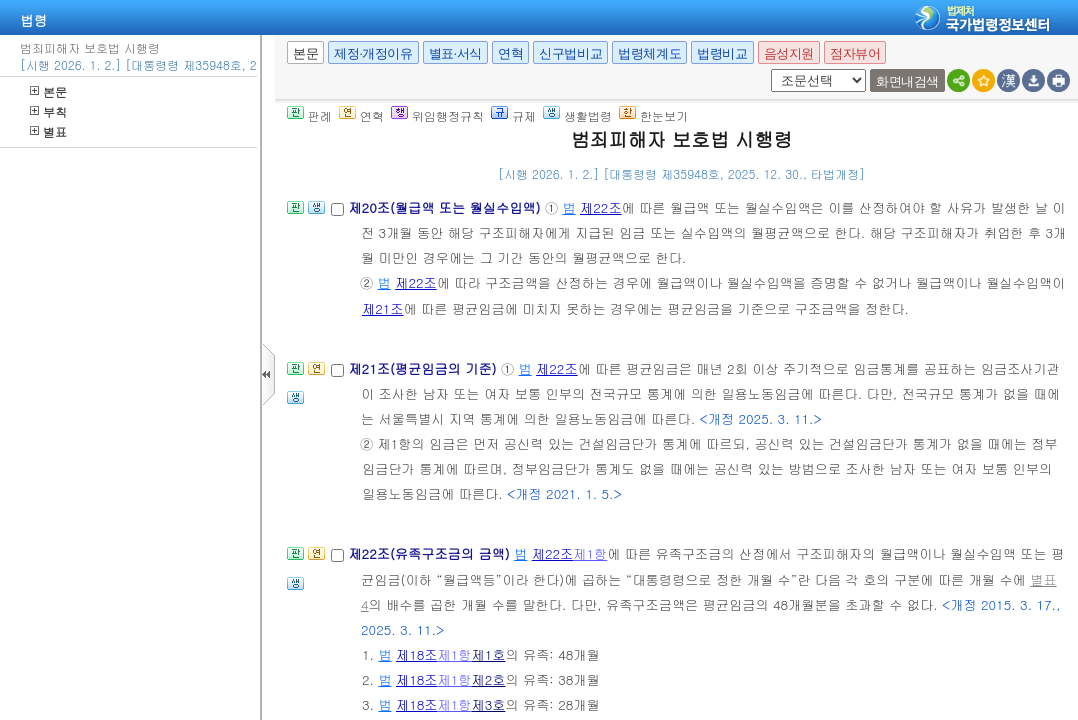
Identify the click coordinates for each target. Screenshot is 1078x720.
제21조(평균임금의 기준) (424, 368)
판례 (309, 115)
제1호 (488, 654)
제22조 (601, 207)
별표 (48, 131)
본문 (48, 91)
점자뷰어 (855, 53)
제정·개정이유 (373, 53)
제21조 (383, 308)
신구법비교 (570, 53)
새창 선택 (767, 69)
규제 (513, 115)
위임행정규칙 (437, 115)
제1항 (590, 553)
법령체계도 (649, 53)
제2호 (488, 679)
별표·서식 (455, 53)
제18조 (417, 654)
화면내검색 (907, 81)
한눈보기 (653, 115)
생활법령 (577, 115)
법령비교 (722, 53)
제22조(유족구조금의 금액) (431, 553)
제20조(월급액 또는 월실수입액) (446, 207)
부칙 (48, 111)
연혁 (510, 53)
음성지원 (789, 53)
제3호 (488, 704)
